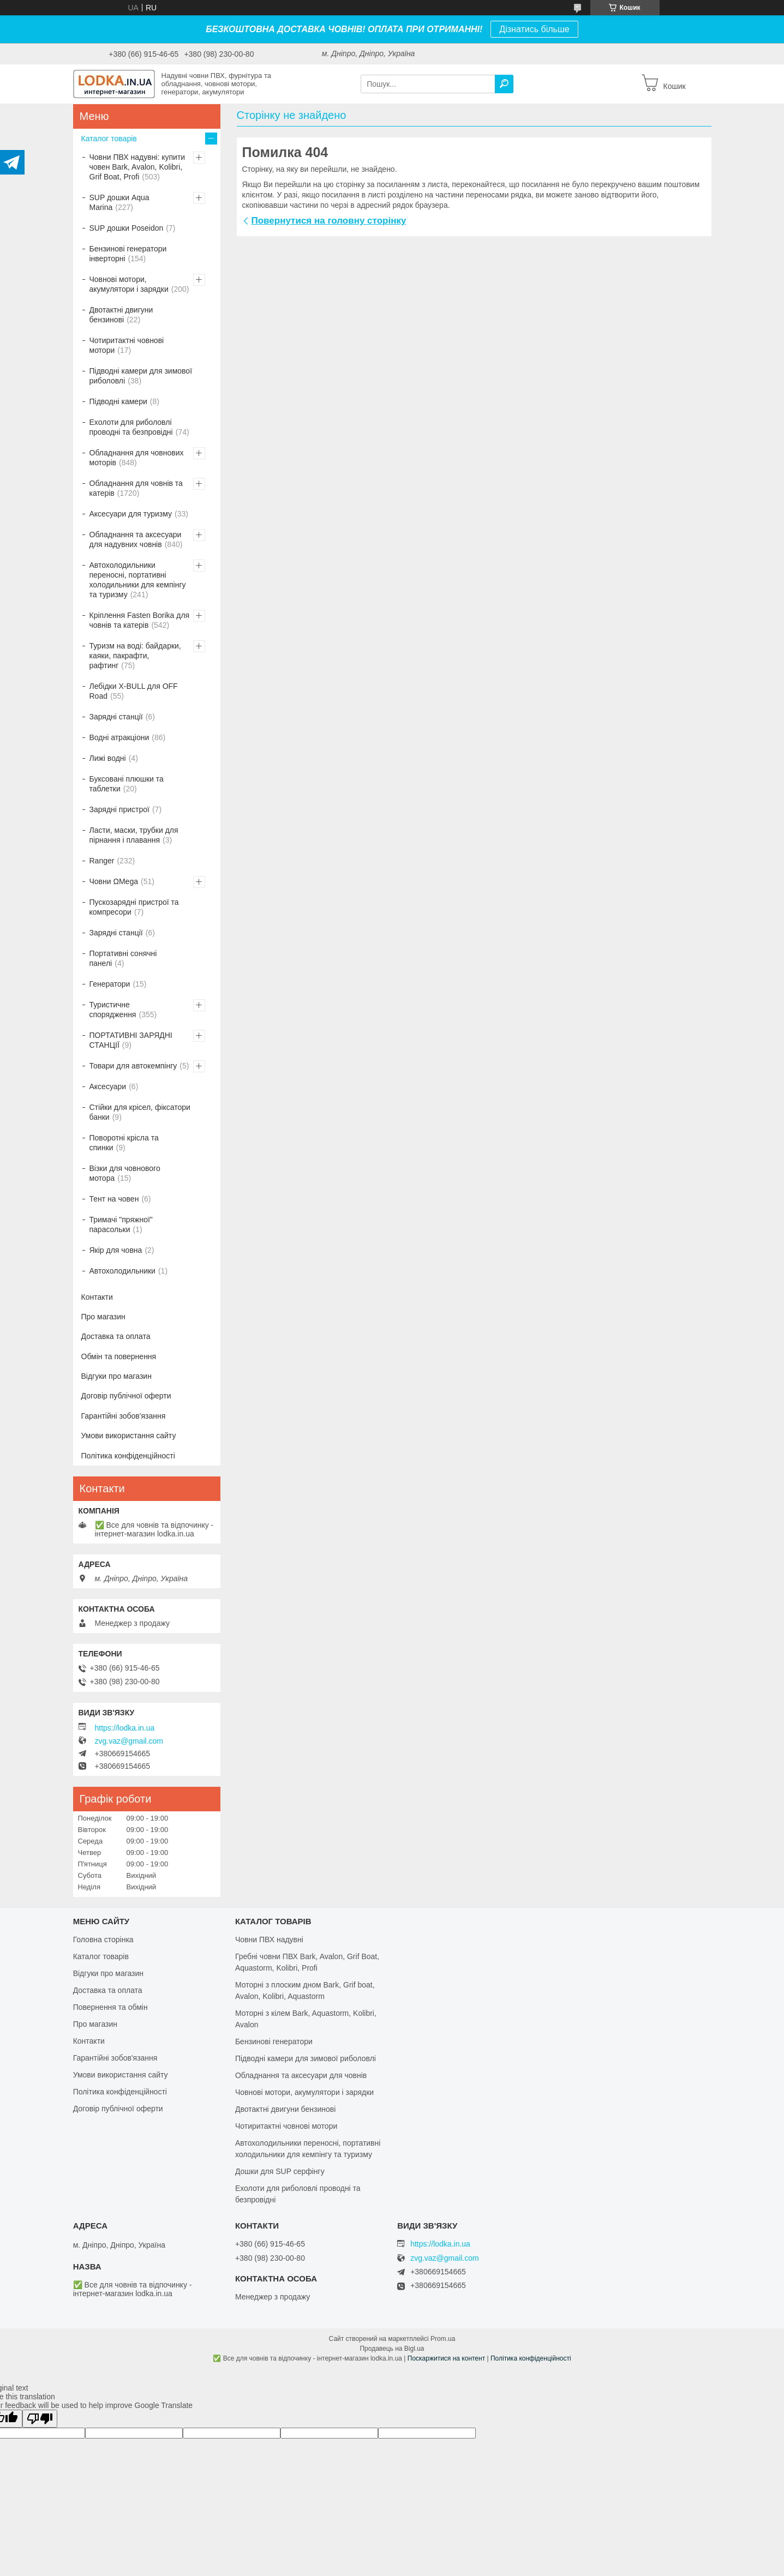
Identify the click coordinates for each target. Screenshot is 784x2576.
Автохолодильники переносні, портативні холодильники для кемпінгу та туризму (137, 580)
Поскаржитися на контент (446, 2358)
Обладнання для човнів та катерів (136, 488)
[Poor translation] (39, 2419)
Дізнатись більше (534, 29)
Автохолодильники (122, 1270)
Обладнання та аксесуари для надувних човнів (135, 539)
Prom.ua (442, 2339)
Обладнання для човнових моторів (136, 457)
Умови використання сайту (128, 1435)
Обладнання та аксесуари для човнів (301, 2075)
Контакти (97, 1297)
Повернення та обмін (110, 2007)
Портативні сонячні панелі (123, 958)
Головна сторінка (103, 1939)
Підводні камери (118, 401)
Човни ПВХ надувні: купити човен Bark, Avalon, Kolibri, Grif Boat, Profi (137, 167)
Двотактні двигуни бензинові (121, 314)
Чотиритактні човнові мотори (126, 345)
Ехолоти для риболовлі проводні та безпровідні (131, 427)
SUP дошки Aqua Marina (119, 202)
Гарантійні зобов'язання (123, 1416)
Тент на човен (114, 1198)
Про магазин (103, 1316)
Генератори (109, 984)
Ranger (102, 860)
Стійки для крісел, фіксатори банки (139, 1112)
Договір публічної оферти (126, 1395)
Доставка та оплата (116, 1336)
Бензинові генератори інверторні (128, 253)
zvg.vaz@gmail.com (129, 1741)
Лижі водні (107, 758)
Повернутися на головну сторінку (329, 220)
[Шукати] (504, 84)
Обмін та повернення (119, 1356)
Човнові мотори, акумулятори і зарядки (129, 284)
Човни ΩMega (113, 881)
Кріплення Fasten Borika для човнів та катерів (139, 620)
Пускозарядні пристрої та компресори (134, 907)
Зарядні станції (116, 716)
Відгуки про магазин (116, 1376)
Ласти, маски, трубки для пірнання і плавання (133, 835)
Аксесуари (108, 1086)
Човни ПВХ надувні (269, 1939)
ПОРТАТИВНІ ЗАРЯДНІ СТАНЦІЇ (130, 1040)
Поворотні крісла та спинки (124, 1142)
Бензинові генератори (274, 2041)
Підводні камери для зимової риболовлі (141, 376)
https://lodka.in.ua (125, 1728)
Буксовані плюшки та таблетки (126, 783)
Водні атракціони (119, 737)
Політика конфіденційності (128, 1455)
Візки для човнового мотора (124, 1173)
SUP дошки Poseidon (126, 228)
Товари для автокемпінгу (133, 1065)
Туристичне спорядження (112, 1009)
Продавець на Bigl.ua (392, 2348)
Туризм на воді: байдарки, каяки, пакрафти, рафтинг (135, 655)
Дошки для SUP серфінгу (280, 2171)
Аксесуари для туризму (130, 513)
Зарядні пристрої (119, 809)
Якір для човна (115, 1250)
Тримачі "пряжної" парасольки (121, 1224)
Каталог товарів (109, 138)
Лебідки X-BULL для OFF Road (133, 691)
